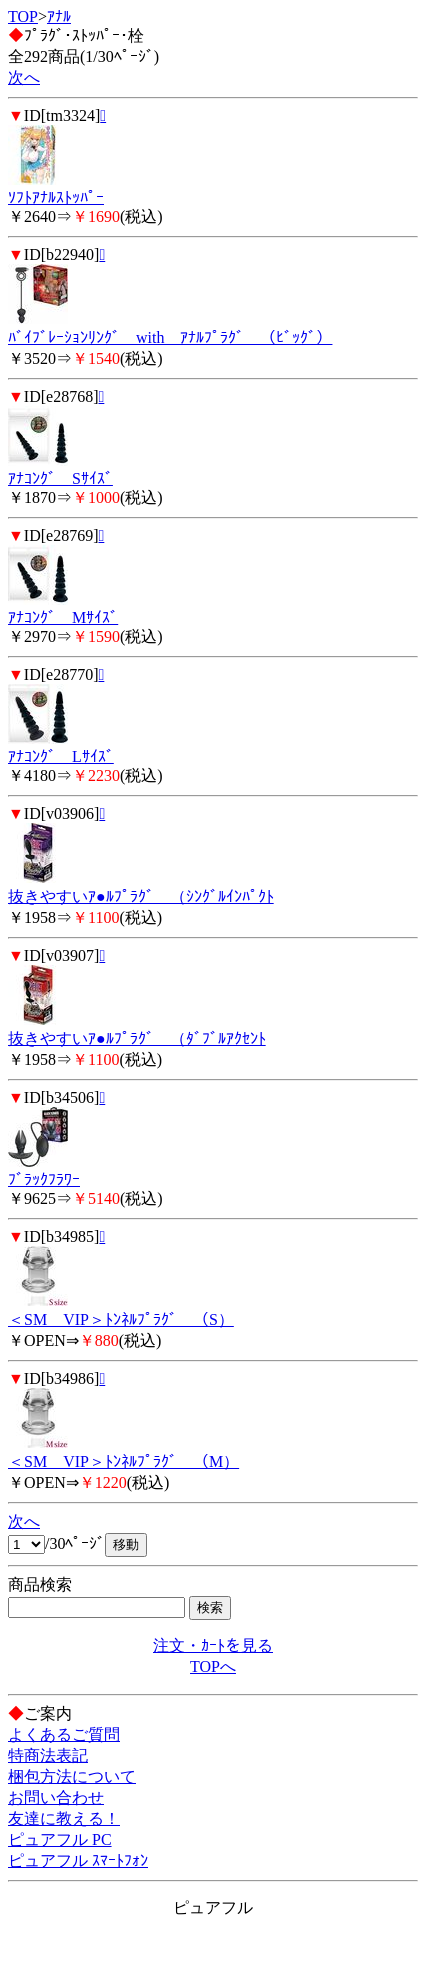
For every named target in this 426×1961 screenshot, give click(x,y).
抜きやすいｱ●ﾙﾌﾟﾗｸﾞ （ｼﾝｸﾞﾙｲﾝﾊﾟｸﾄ (141, 896)
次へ (24, 77)
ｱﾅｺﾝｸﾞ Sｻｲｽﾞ (60, 478)
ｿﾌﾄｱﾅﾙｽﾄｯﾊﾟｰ (56, 197)
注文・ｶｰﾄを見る (213, 1645)
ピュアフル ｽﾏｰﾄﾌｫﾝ (78, 1860)
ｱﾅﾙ (59, 16)
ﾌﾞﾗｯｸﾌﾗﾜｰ (44, 1179)
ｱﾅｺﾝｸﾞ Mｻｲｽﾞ (63, 617)
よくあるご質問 (64, 1734)
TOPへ (213, 1666)
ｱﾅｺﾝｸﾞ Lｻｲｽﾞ (61, 756)
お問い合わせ (56, 1797)
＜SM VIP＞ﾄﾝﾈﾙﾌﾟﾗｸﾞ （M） (123, 1461)
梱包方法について (72, 1776)
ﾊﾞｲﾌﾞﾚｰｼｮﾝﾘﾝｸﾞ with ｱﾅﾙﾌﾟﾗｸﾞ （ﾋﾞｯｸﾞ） (170, 337)
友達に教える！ (64, 1818)
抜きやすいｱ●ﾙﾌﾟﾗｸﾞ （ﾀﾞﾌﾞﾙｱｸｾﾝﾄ (137, 1038)
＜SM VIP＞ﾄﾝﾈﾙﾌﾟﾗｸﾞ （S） (121, 1319)
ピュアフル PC (60, 1839)
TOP (23, 16)
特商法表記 (48, 1755)
